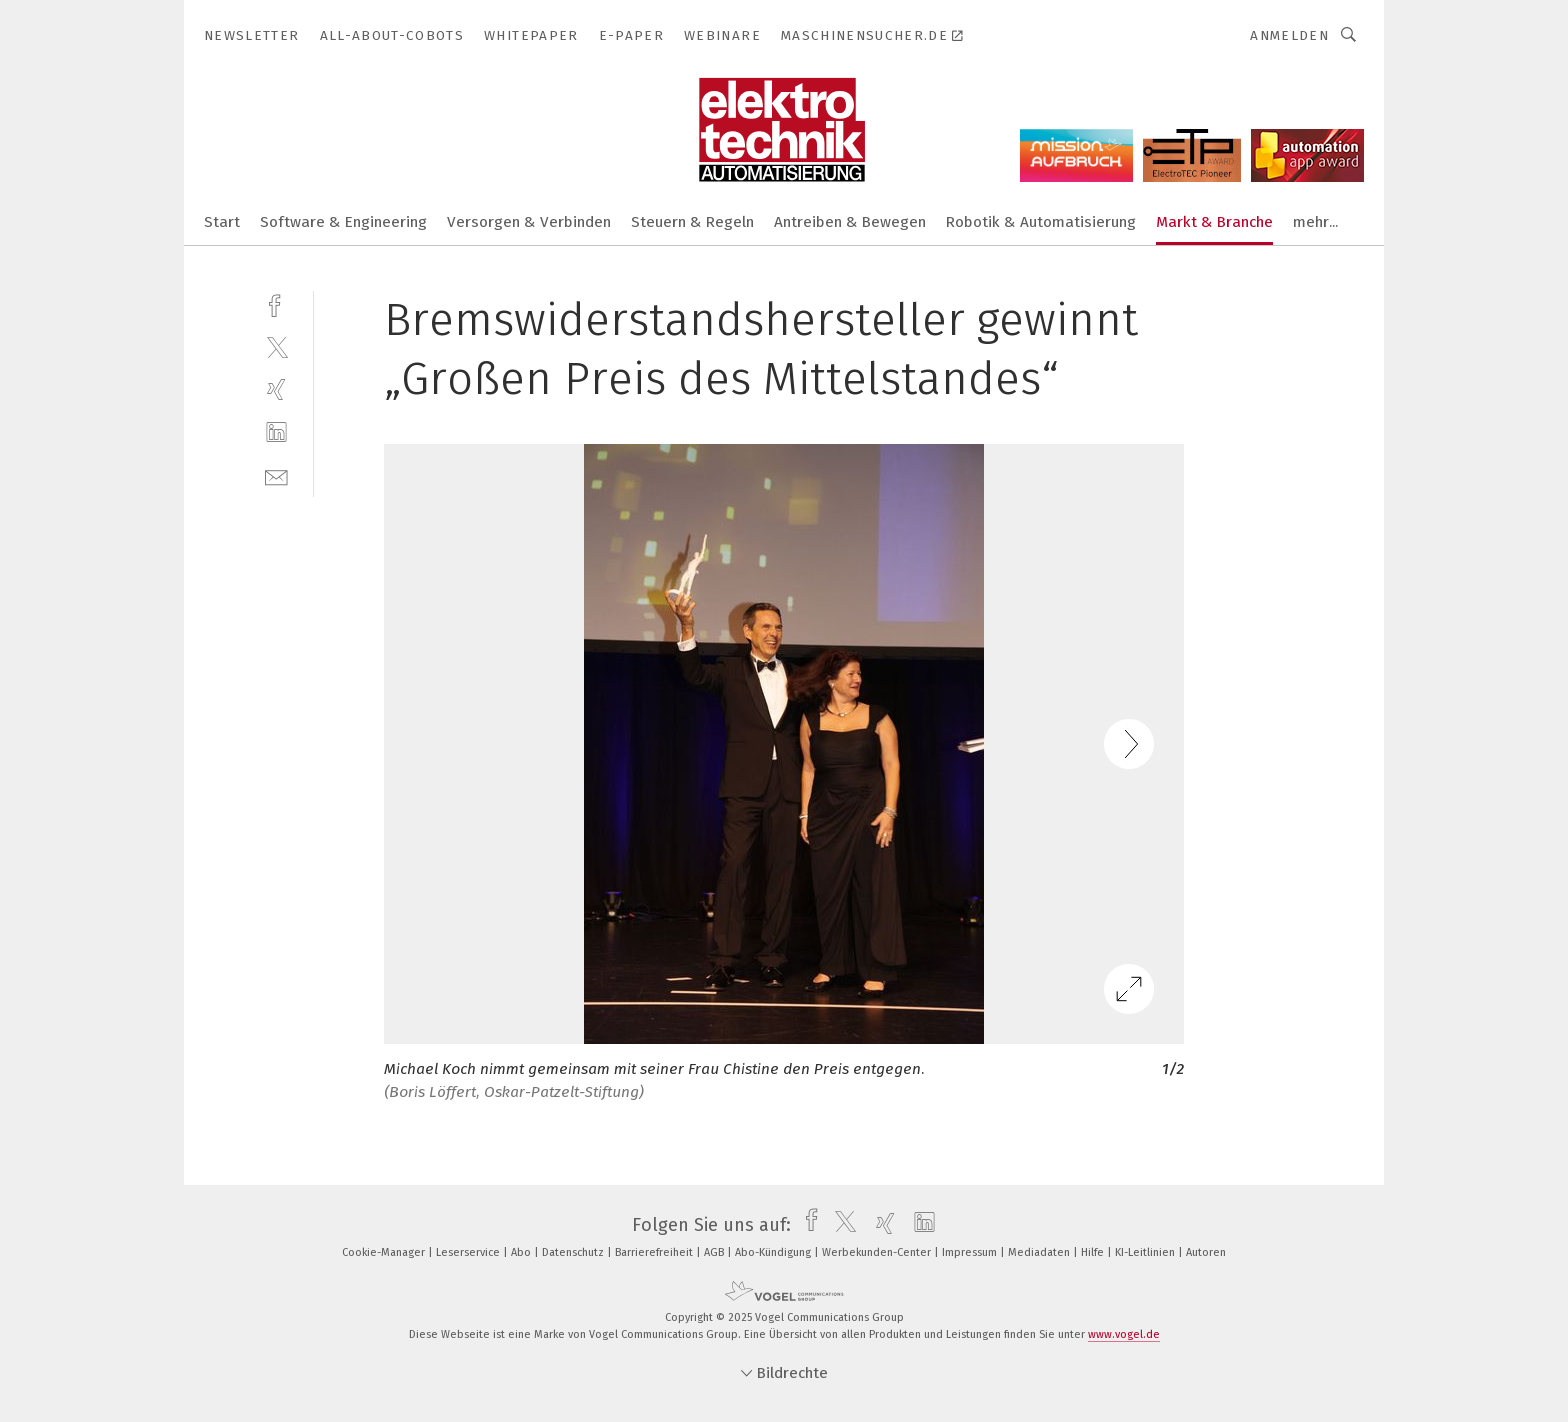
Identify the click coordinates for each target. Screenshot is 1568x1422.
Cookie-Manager (385, 1252)
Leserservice (469, 1252)
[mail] (276, 475)
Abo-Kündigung (774, 1252)
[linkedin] (276, 432)
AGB (715, 1252)
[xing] (276, 389)
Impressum (971, 1252)
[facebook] (276, 303)
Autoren (1206, 1252)
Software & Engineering (343, 222)
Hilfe (1094, 1252)
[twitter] (276, 346)
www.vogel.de (1124, 1334)
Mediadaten (1040, 1252)
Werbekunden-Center (878, 1252)
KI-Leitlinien (1146, 1252)
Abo (522, 1252)
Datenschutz (574, 1252)
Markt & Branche (1214, 222)
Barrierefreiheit (655, 1252)
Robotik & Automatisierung (1041, 222)
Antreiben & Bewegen (850, 222)
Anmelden (1289, 35)
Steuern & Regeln (692, 222)
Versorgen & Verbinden (529, 222)
